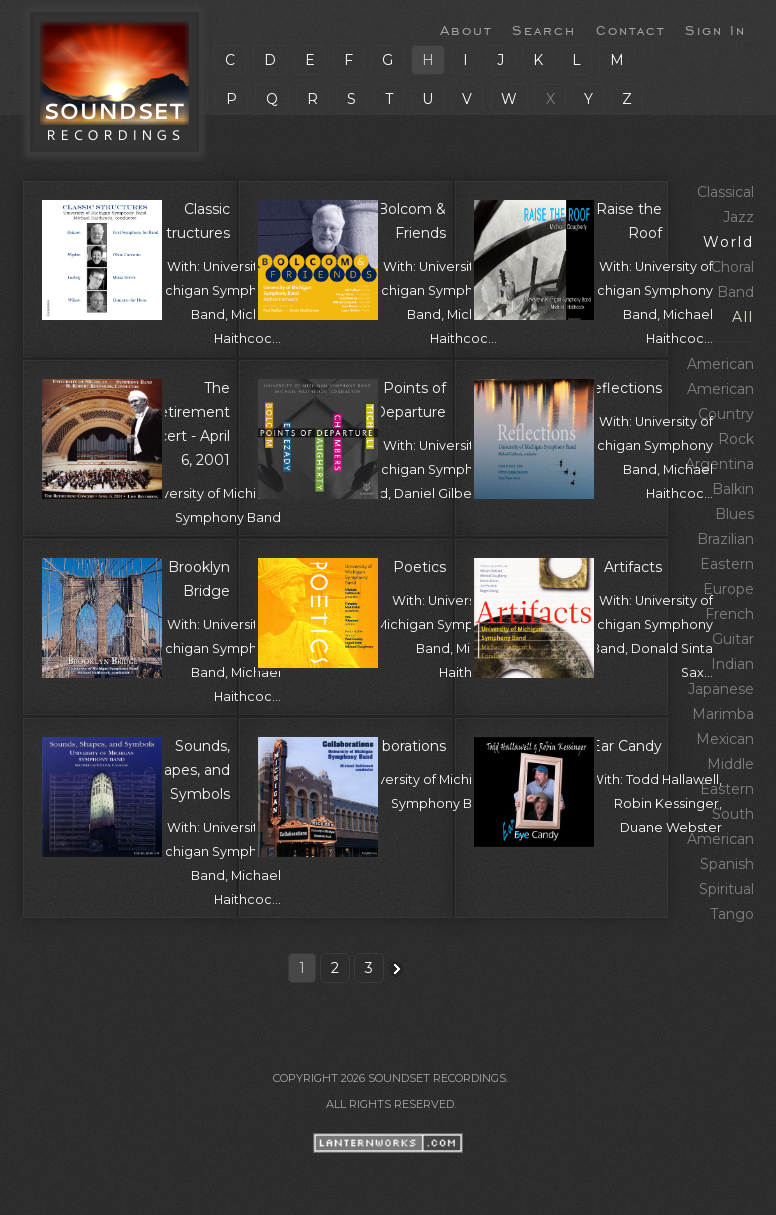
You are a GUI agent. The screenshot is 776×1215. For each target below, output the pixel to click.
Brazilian (725, 539)
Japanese (721, 689)
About (466, 29)
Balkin (733, 489)
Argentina (719, 464)
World (728, 242)
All (743, 317)
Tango (732, 914)
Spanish (727, 864)
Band (735, 292)
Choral (732, 267)
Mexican (725, 739)
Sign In (715, 29)
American (720, 364)
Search (544, 29)
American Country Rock (720, 414)
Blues (734, 514)
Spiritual (726, 889)
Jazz (738, 217)
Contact (630, 29)
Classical (725, 192)
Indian (732, 664)
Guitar (733, 639)
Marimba (723, 714)
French (729, 614)
